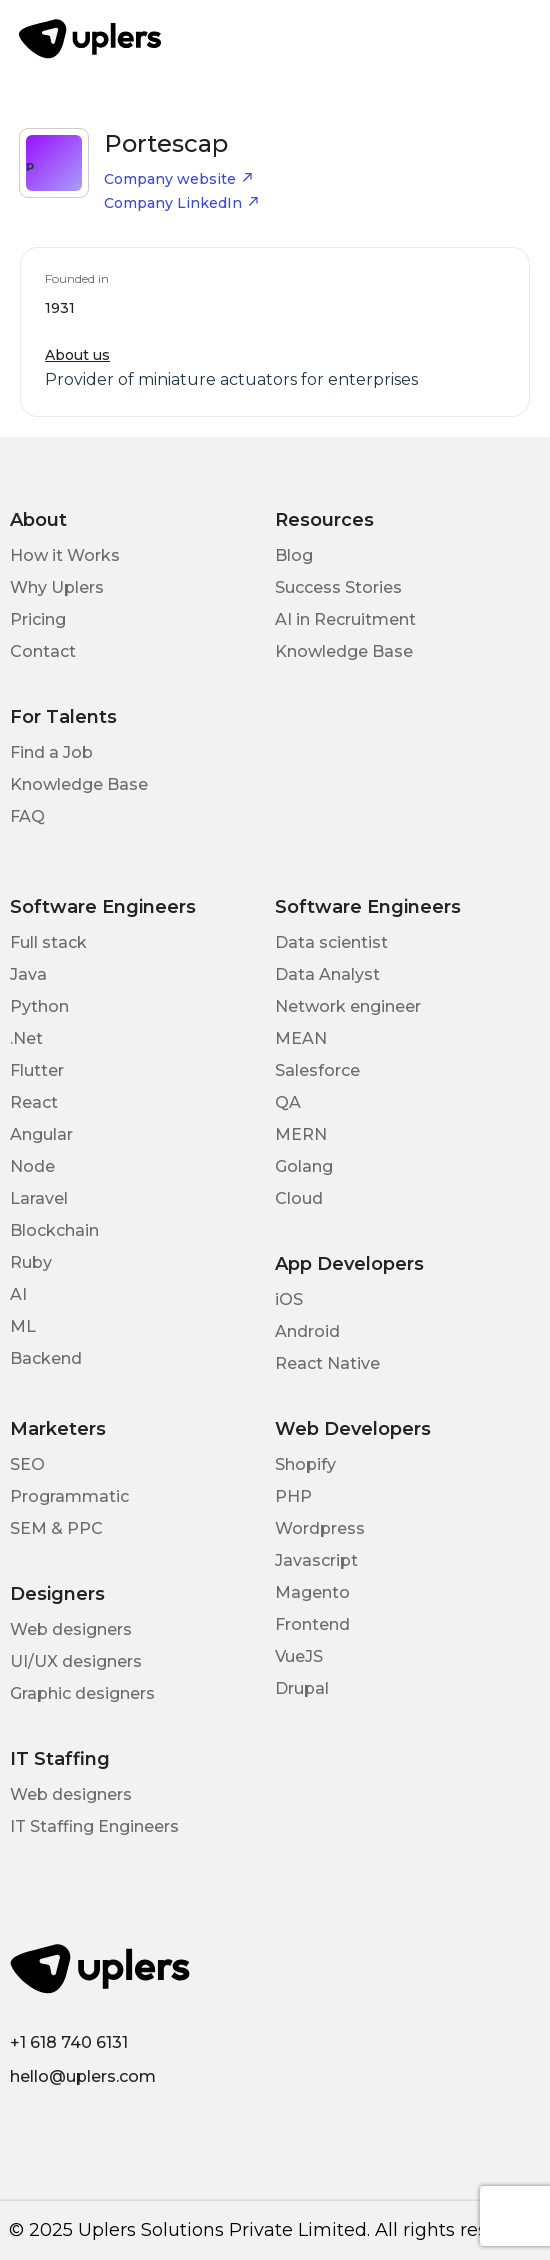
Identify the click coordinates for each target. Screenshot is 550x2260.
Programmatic (69, 1496)
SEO (27, 1464)
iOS (289, 1299)
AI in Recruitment (345, 619)
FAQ (27, 816)
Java (28, 974)
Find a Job (51, 752)
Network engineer (348, 1006)
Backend (46, 1358)
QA (288, 1102)
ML (23, 1326)
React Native (327, 1363)
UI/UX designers (76, 1661)
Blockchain (54, 1230)
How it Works (65, 555)
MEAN (301, 1038)
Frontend (312, 1624)
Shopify (305, 1464)
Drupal (302, 1688)
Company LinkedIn (182, 203)
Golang (304, 1166)
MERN (301, 1134)
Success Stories (338, 587)
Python (39, 1006)
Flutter (37, 1070)
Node (32, 1166)
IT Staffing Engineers (94, 1826)
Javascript (316, 1560)
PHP (293, 1496)
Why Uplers (57, 587)
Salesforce (317, 1070)
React (34, 1102)
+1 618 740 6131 (69, 2042)
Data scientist (331, 942)
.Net (26, 1038)
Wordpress (320, 1528)
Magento (312, 1592)
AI (18, 1294)
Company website (179, 179)
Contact (43, 651)
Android (307, 1331)
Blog (294, 555)
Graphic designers (82, 1693)
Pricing (38, 619)
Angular (41, 1134)
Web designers (71, 1629)
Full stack (48, 942)
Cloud (299, 1198)
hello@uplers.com (83, 2076)
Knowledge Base (344, 651)
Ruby (31, 1262)
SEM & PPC (56, 1528)
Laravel (39, 1198)
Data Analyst (327, 974)
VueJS (299, 1656)
